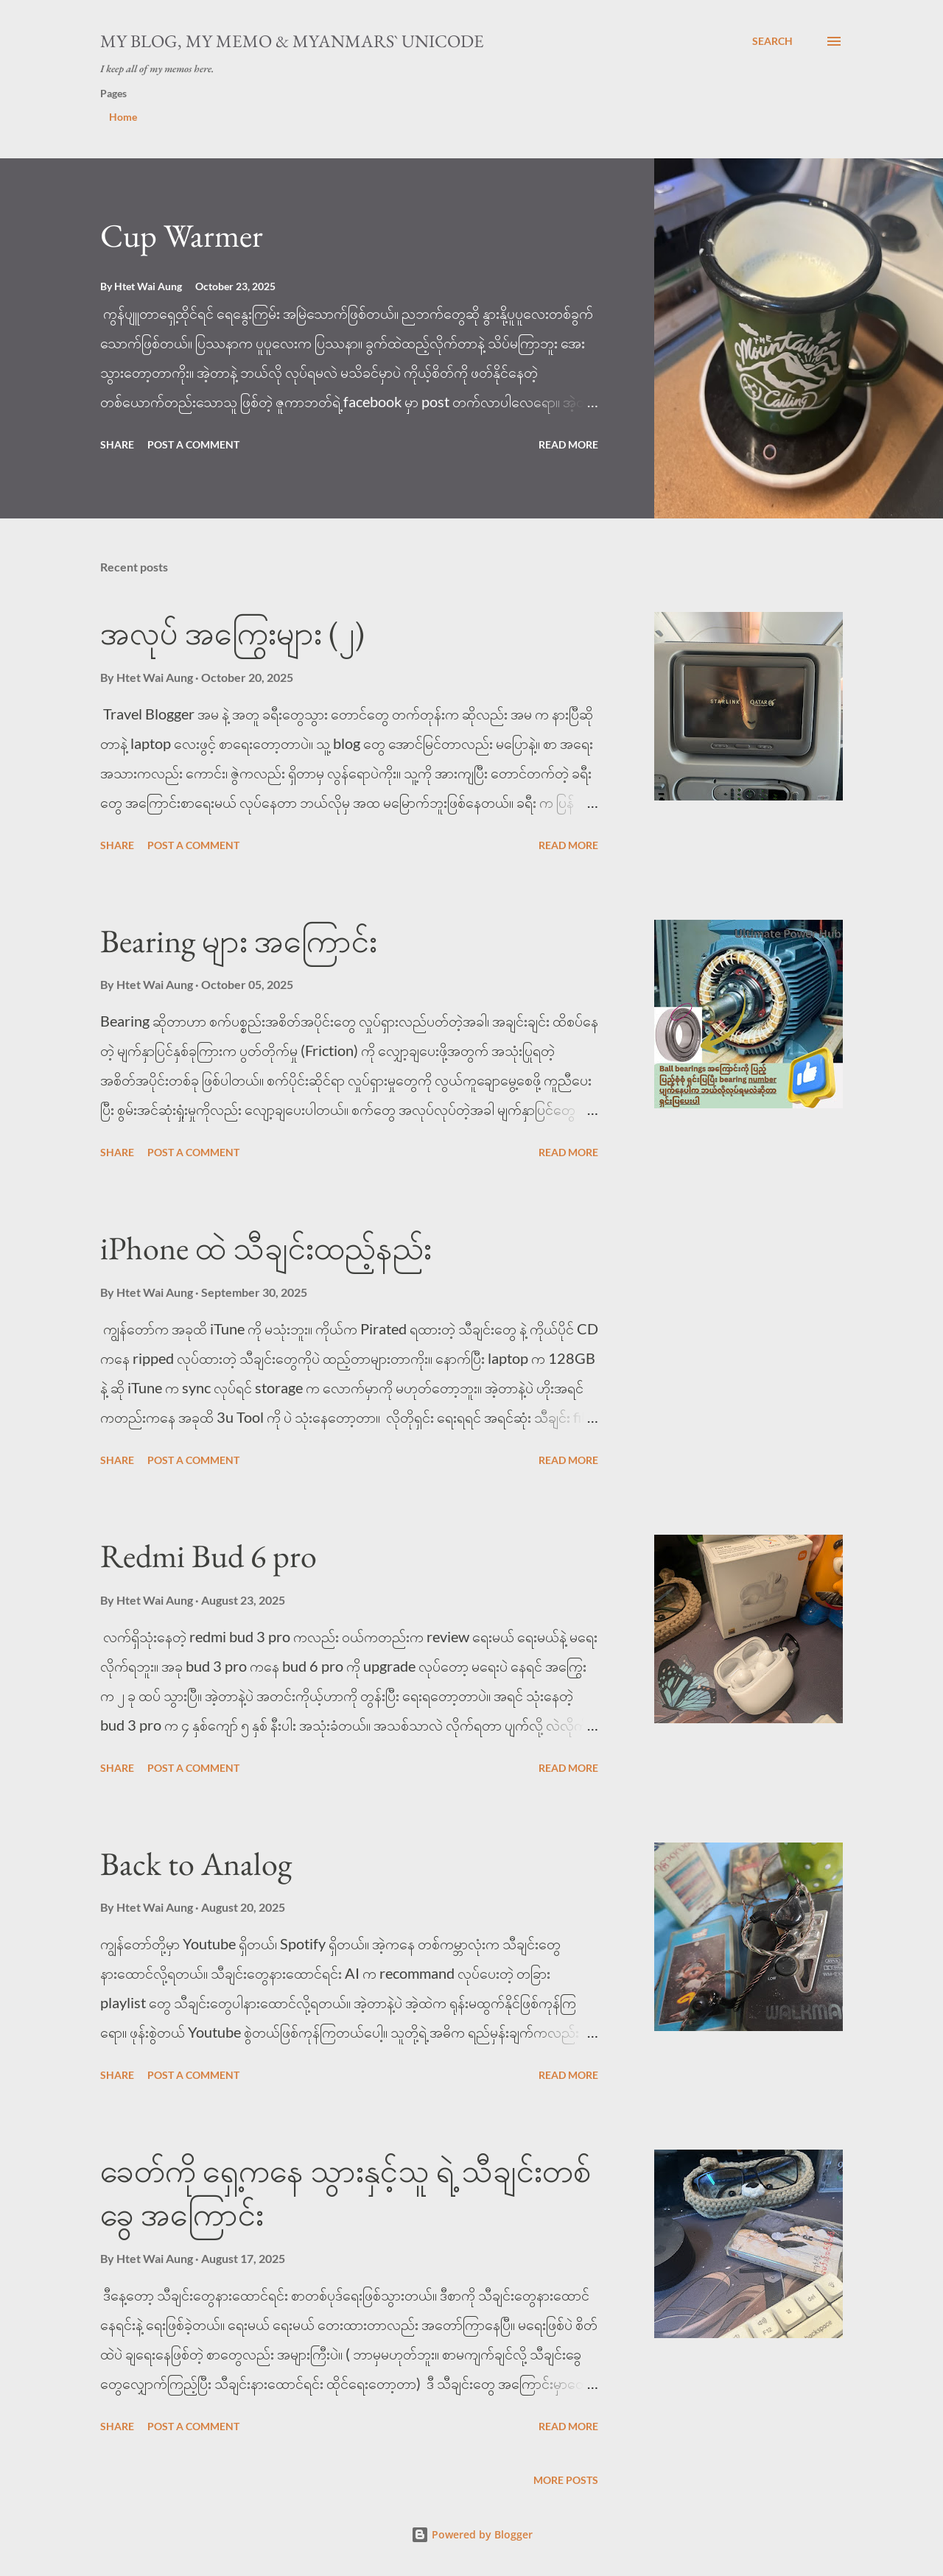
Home (123, 116)
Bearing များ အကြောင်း (238, 941)
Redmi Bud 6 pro (208, 1556)
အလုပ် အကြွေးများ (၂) (232, 633)
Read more (568, 444)
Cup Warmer (181, 235)
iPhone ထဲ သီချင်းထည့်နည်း (266, 1248)
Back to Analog (196, 1864)
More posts (565, 2480)
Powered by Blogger (472, 2534)
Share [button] (117, 444)
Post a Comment (193, 444)
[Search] (772, 41)
